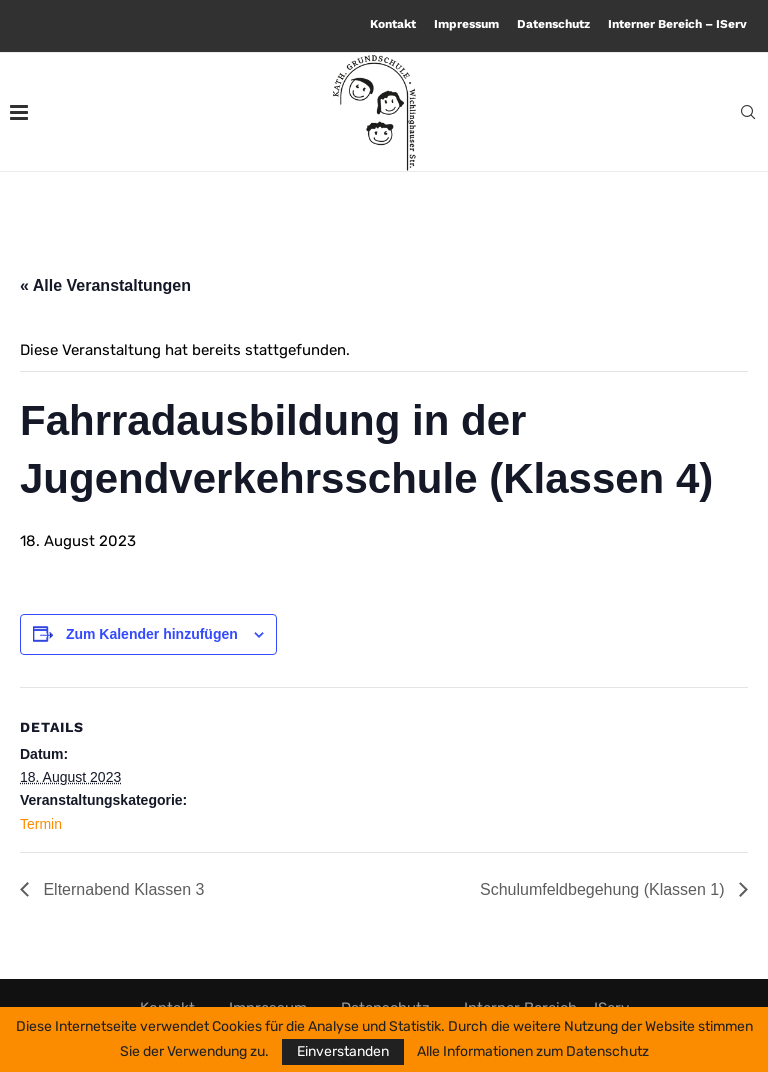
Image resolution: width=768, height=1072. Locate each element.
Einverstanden (343, 1051)
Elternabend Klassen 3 (121, 889)
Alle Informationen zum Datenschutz (533, 1052)
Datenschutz (553, 24)
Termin (41, 824)
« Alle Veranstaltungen (105, 285)
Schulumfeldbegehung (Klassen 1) (604, 889)
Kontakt (393, 24)
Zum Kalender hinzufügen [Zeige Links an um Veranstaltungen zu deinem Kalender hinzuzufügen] (152, 634)
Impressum (466, 24)
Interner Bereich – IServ (677, 24)
